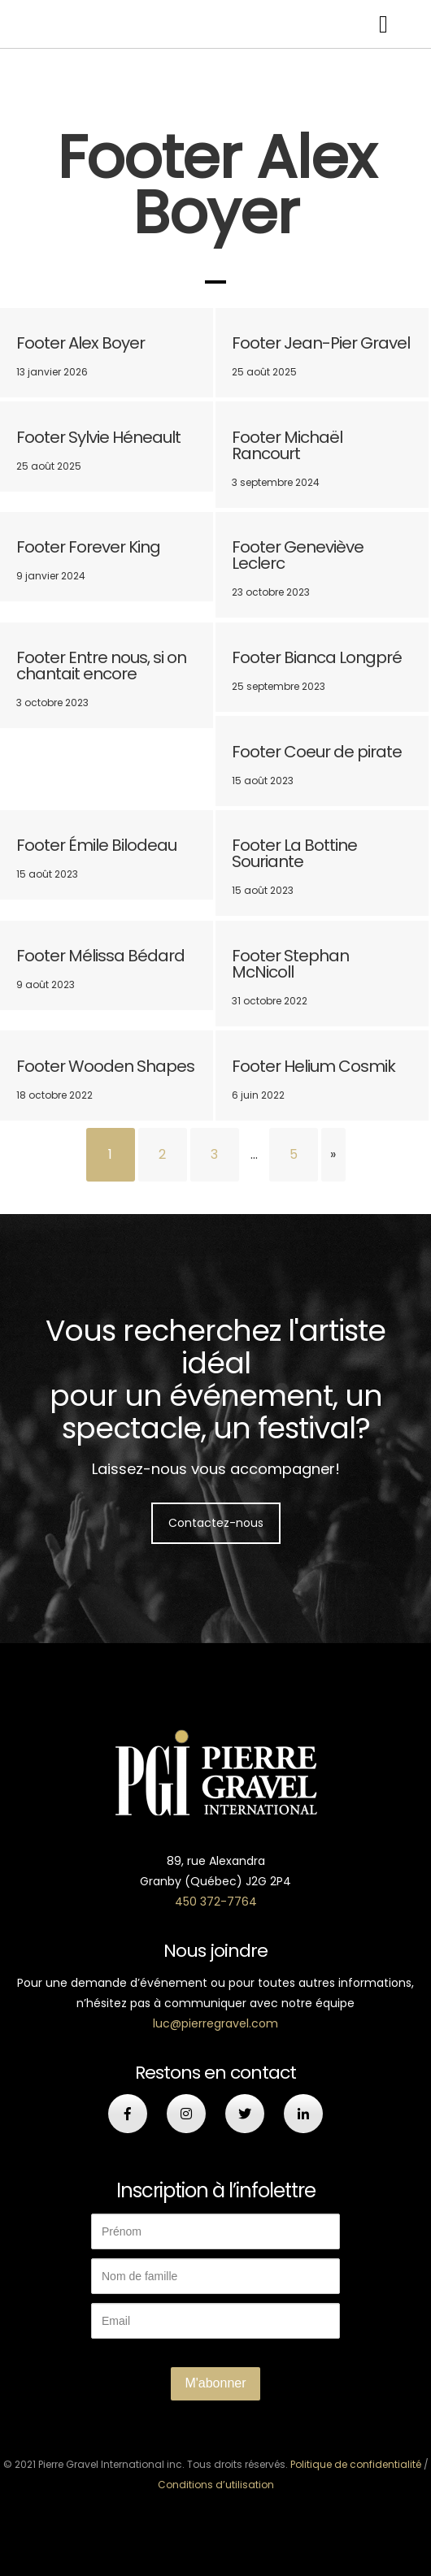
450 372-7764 (216, 1901)
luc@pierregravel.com (215, 2023)
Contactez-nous (215, 1523)
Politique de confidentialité (355, 2464)
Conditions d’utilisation (216, 2484)
